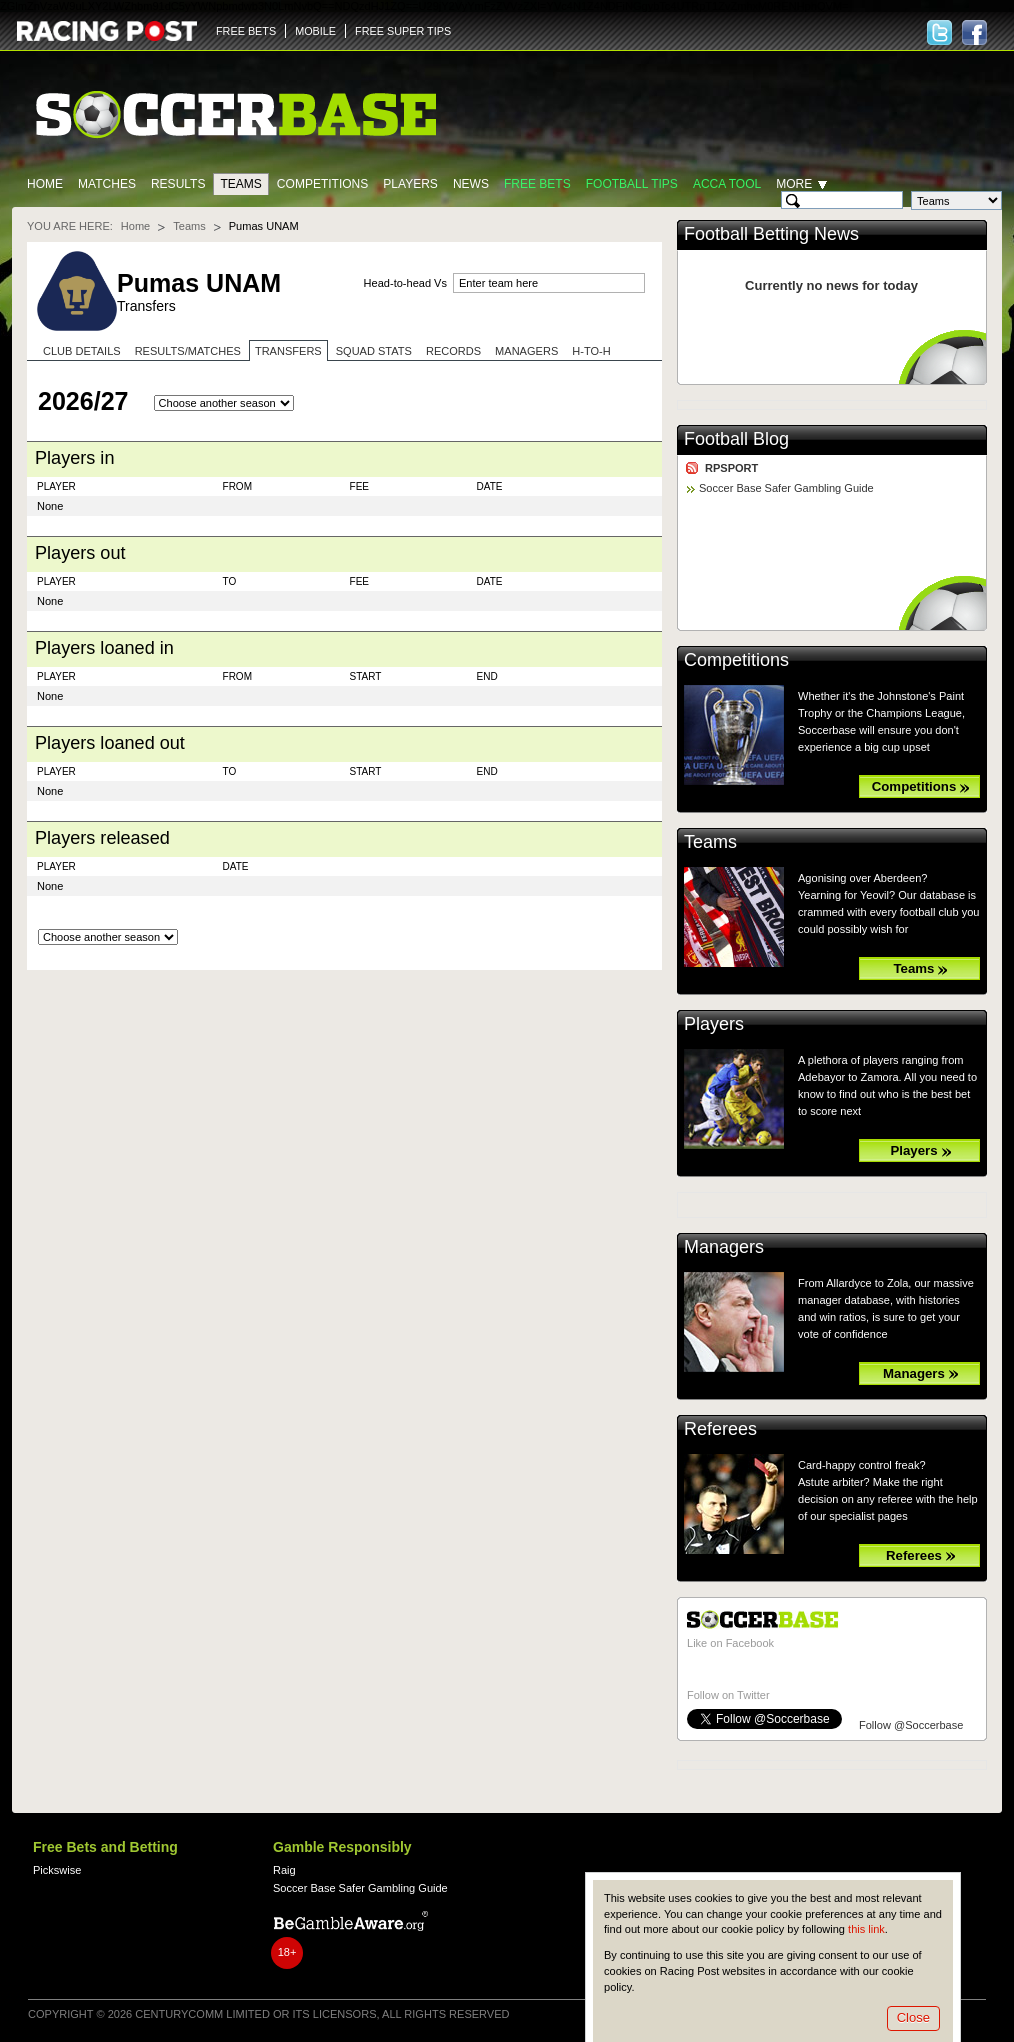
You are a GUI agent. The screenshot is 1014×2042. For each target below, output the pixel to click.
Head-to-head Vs (405, 283)
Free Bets (537, 184)
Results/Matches (188, 351)
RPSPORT (731, 468)
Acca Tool (727, 184)
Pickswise (57, 1870)
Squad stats (374, 351)
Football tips (632, 184)
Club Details (82, 351)
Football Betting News (771, 234)
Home (45, 184)
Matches (107, 184)
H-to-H (591, 351)
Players (410, 184)
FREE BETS (246, 31)
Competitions (322, 184)
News (471, 184)
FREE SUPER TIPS (403, 31)
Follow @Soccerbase (911, 1725)
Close (913, 2017)
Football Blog (736, 439)
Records (453, 351)
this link (866, 1929)
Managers (526, 351)
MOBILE (315, 31)
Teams (240, 184)
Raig (284, 1870)
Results (178, 184)
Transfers (288, 351)
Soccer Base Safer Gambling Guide (786, 488)
